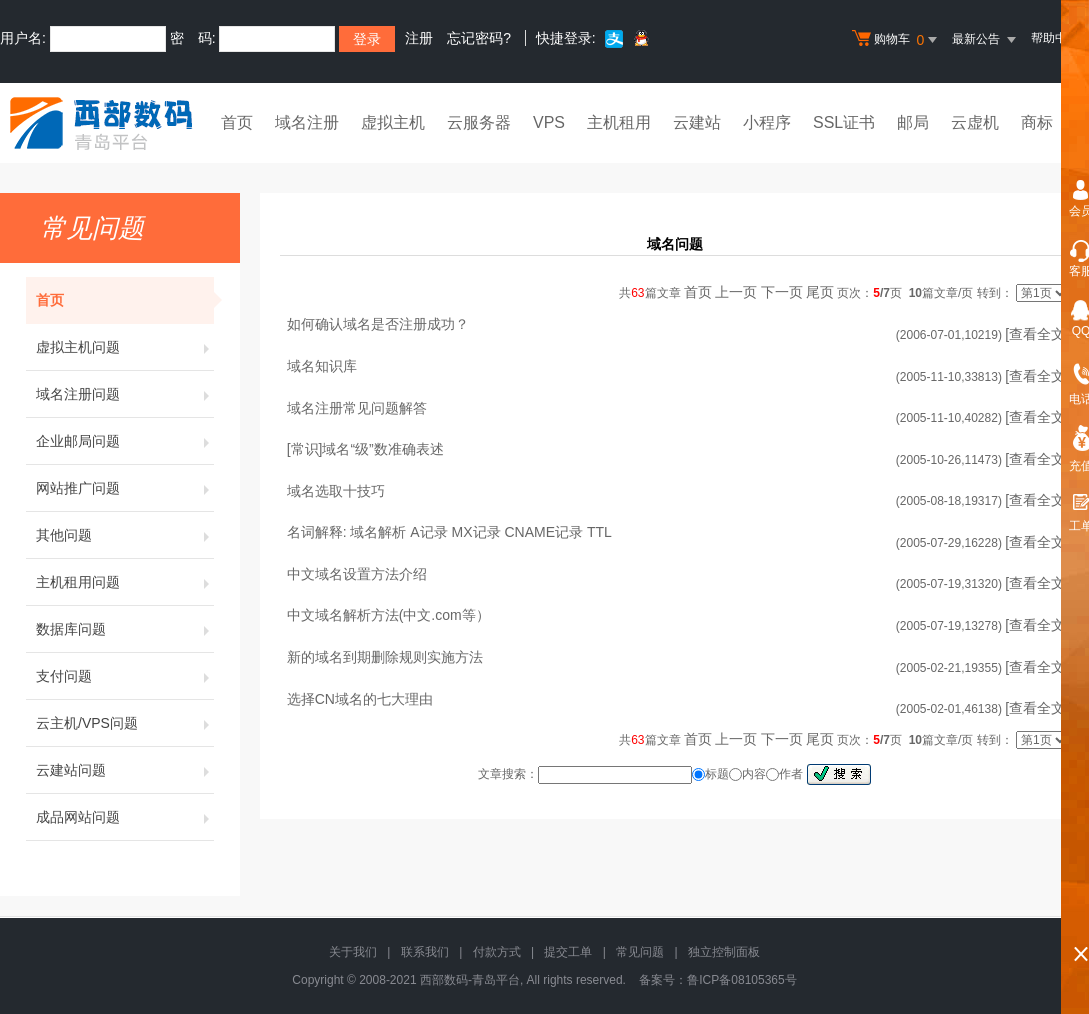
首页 (237, 122)
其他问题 (125, 535)
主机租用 (619, 122)
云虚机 (975, 122)
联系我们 (425, 952)
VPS (549, 122)
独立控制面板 (724, 952)
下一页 (782, 292)
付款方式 (497, 952)
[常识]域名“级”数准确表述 (365, 449)
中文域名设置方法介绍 (357, 574)
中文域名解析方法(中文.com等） (388, 615)
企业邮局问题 (125, 441)
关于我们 (353, 952)
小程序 (767, 122)
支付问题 (125, 676)
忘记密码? (479, 38)
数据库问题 (125, 629)
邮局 (913, 122)
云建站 (697, 122)
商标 (1037, 122)
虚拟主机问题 (125, 347)
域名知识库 (322, 366)
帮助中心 (1055, 38)
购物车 (897, 40)
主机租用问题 (125, 582)
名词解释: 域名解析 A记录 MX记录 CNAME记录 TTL (449, 532)
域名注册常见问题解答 (357, 408)
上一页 (736, 292)
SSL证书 (844, 122)
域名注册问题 (125, 394)
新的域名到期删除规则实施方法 (385, 657)
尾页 (820, 292)
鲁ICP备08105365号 (741, 980)
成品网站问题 (125, 817)
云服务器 (479, 122)
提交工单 (568, 952)
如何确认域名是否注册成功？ (378, 324)
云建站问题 (125, 770)
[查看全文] (1037, 334)
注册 (419, 38)
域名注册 (307, 122)
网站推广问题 (125, 488)
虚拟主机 (393, 122)
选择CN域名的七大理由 (360, 699)
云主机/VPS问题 (125, 723)
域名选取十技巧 (336, 491)
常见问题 (640, 952)
